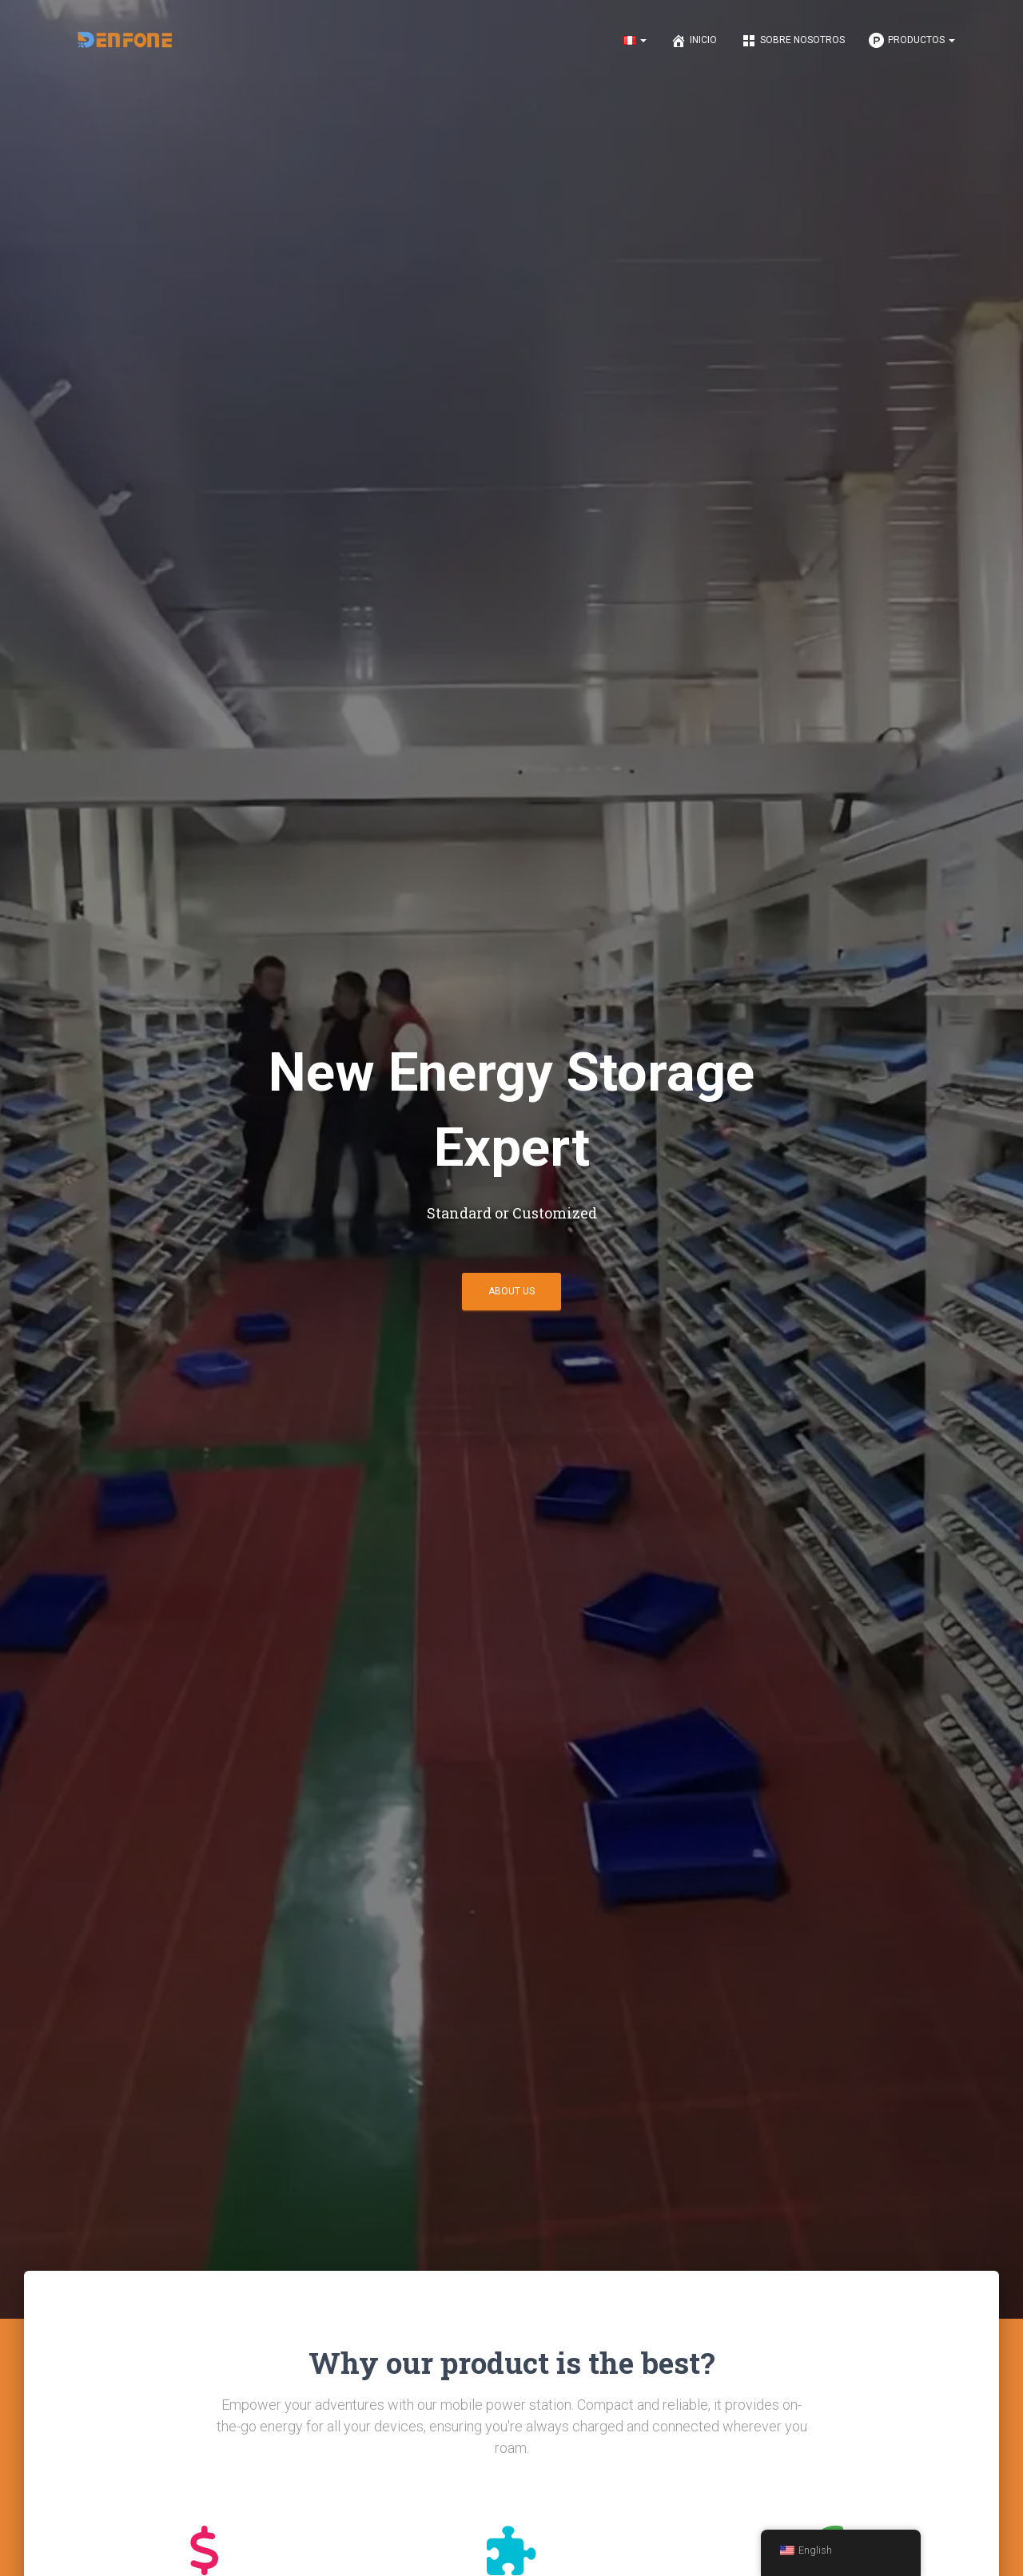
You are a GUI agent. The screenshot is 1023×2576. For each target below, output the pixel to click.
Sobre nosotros (793, 41)
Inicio (694, 41)
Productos (912, 41)
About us (511, 1291)
